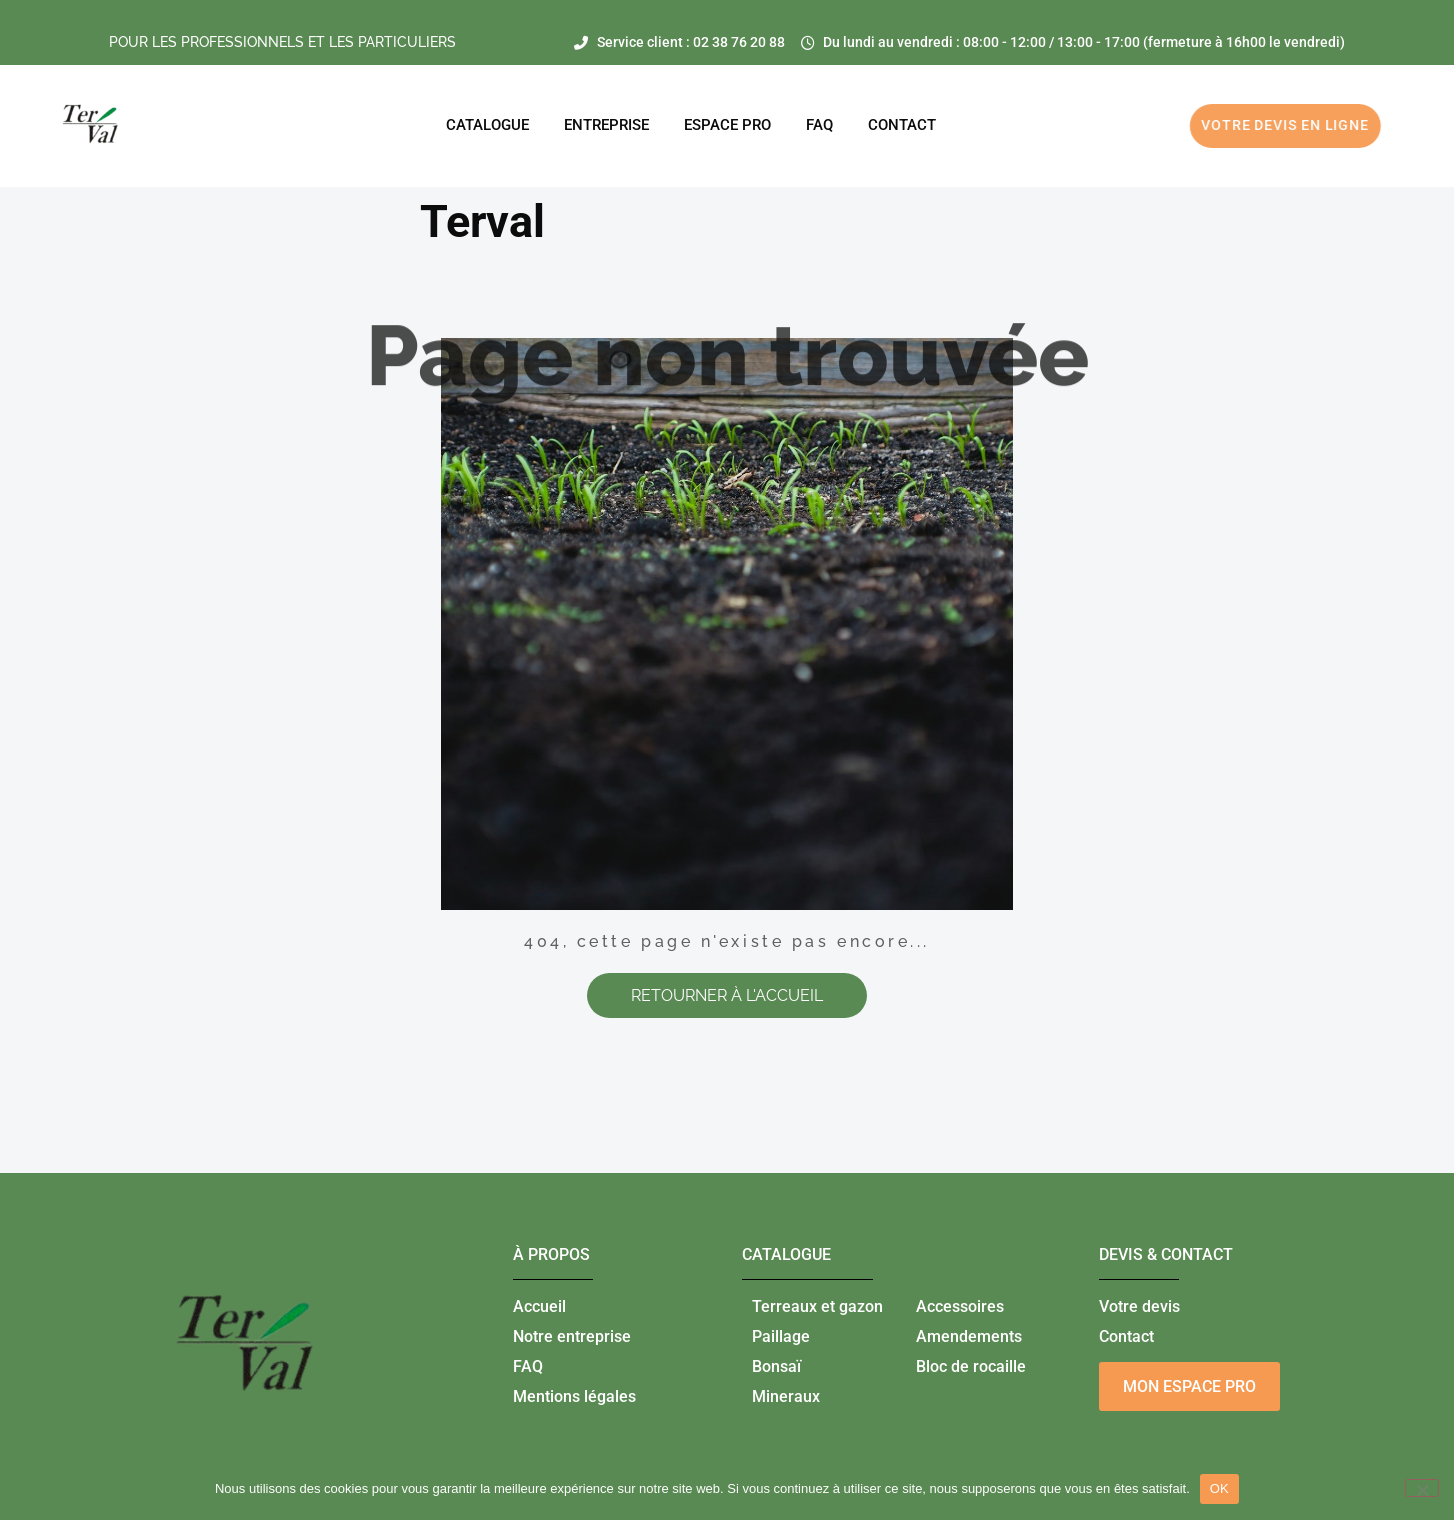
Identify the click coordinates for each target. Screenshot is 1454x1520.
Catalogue (487, 125)
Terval (482, 221)
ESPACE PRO (727, 125)
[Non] (1422, 1488)
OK (1219, 1488)
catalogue (786, 1254)
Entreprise (606, 125)
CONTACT (902, 125)
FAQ (819, 125)
